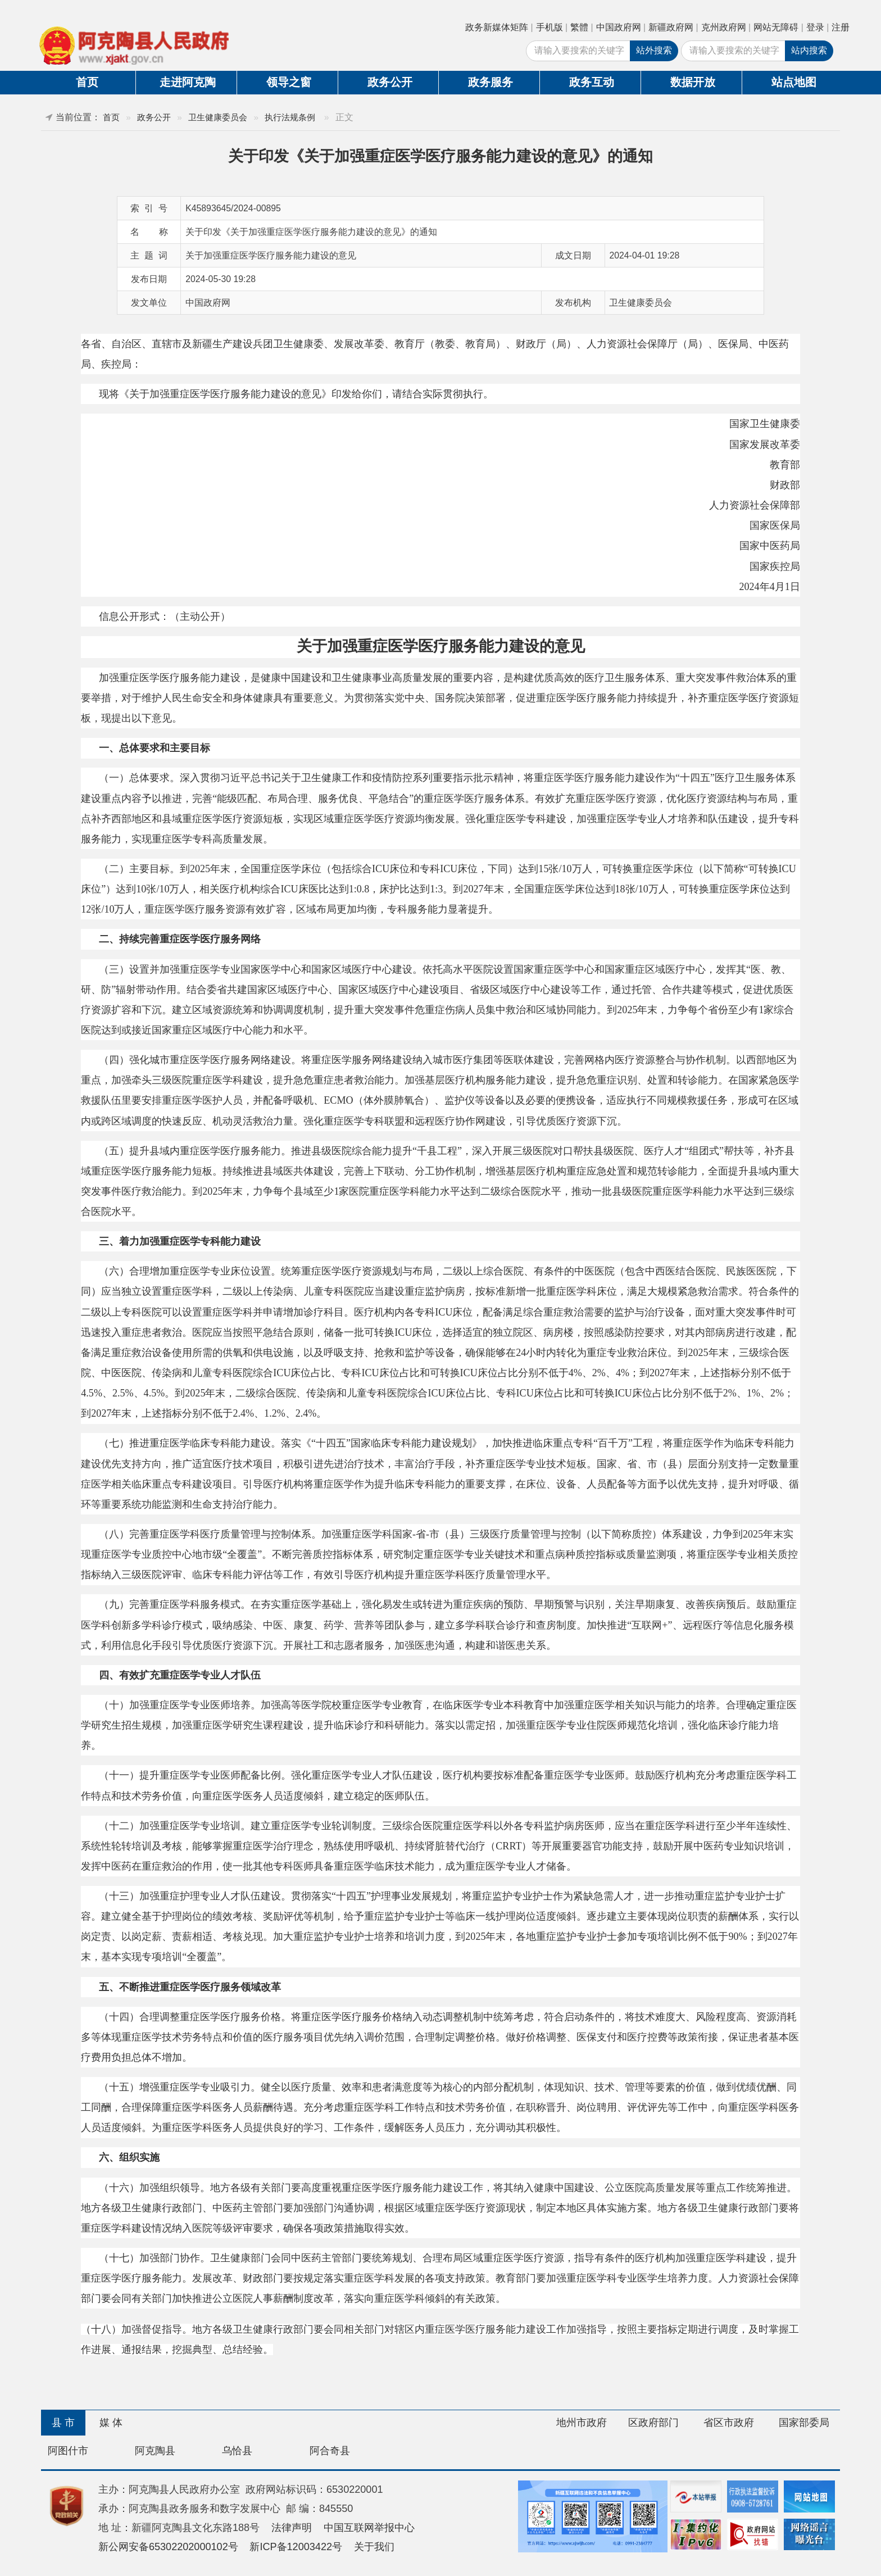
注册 (841, 27)
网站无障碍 (775, 27)
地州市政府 (581, 2422)
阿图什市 (68, 2450)
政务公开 (389, 82)
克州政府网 (723, 27)
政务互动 (591, 82)
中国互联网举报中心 (369, 2527)
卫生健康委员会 (217, 117)
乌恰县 (237, 2450)
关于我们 (374, 2546)
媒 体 (110, 2422)
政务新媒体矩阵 (496, 27)
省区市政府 (728, 2422)
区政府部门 (653, 2422)
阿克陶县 (155, 2450)
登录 (815, 27)
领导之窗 (288, 82)
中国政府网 (618, 27)
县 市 (63, 2422)
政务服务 (490, 82)
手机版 (549, 27)
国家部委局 (804, 2422)
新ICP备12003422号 (295, 2546)
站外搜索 (654, 50)
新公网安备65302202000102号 (168, 2546)
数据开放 (692, 82)
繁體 (579, 27)
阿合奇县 (330, 2450)
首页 (87, 82)
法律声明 (291, 2527)
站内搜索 (809, 50)
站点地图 (793, 82)
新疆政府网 (670, 27)
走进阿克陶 (188, 82)
